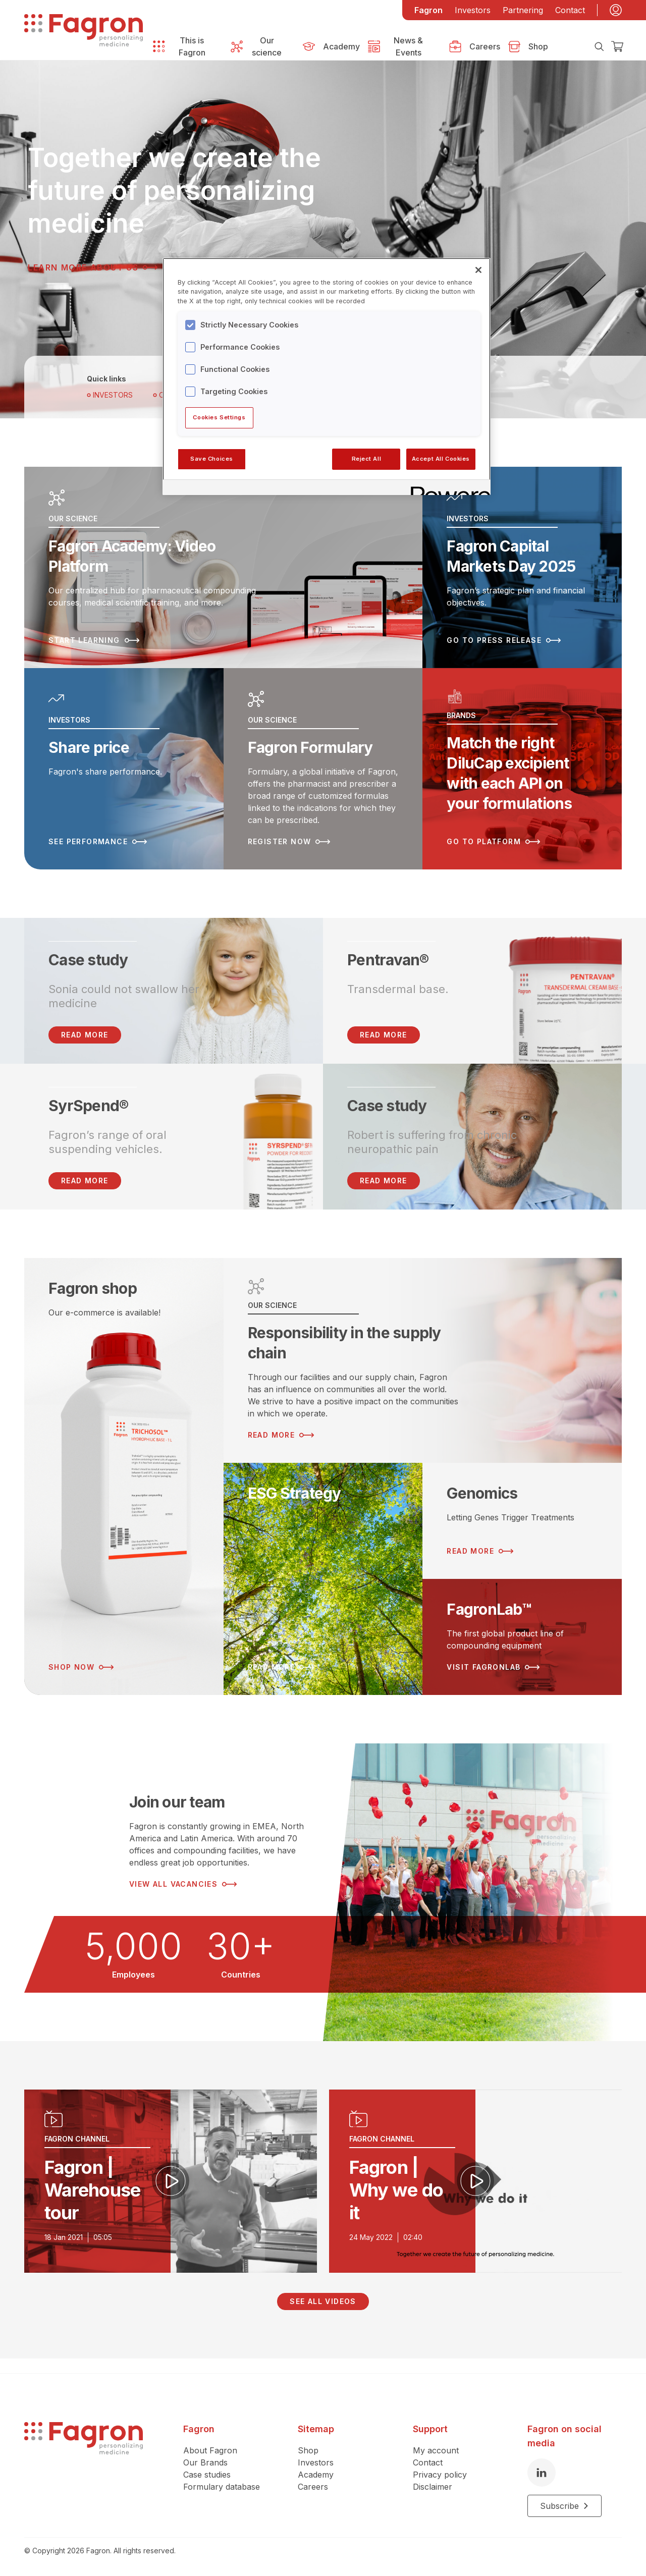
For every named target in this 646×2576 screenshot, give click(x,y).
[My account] (616, 10)
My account (436, 2450)
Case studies (207, 2475)
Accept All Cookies (441, 458)
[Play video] (170, 2181)
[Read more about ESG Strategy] (323, 1579)
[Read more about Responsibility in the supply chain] (423, 1360)
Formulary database (221, 2487)
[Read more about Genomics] (522, 1521)
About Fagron (210, 2450)
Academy (316, 2475)
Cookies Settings (219, 417)
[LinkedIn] (541, 2472)
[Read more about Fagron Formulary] (323, 768)
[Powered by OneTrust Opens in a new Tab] (447, 488)
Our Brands (205, 2462)
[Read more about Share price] (124, 768)
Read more (383, 1034)
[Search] (599, 46)
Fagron (428, 10)
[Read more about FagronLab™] (522, 1637)
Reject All (367, 458)
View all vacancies (183, 1884)
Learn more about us (92, 267)
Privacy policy (440, 2475)
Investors (473, 10)
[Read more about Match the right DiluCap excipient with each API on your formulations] (522, 768)
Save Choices (211, 458)
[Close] (478, 270)
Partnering (523, 10)
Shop (308, 2450)
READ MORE (85, 1034)
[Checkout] (617, 46)
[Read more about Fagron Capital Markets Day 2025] (522, 567)
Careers (313, 2487)
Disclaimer (432, 2487)
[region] (327, 376)
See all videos (323, 2301)
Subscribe (564, 2506)
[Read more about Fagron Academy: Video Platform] (223, 567)
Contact (570, 10)
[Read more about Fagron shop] (124, 1476)
